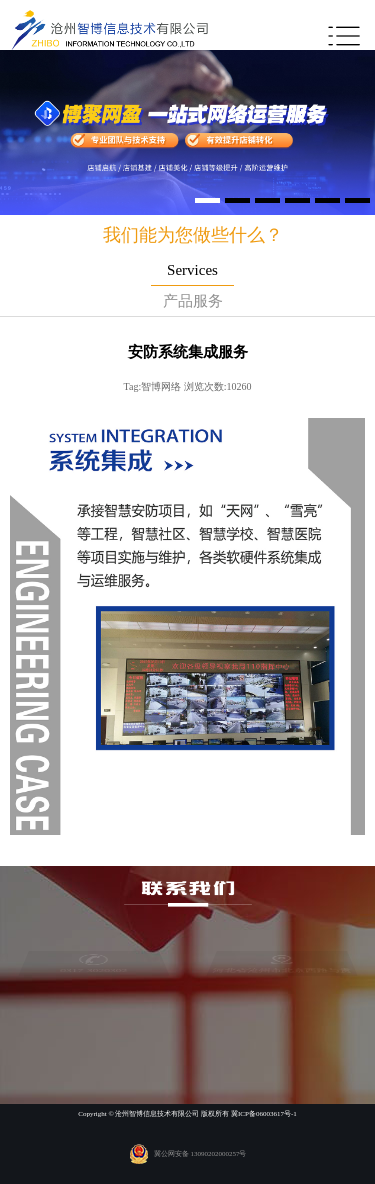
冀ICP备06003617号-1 (264, 1114)
